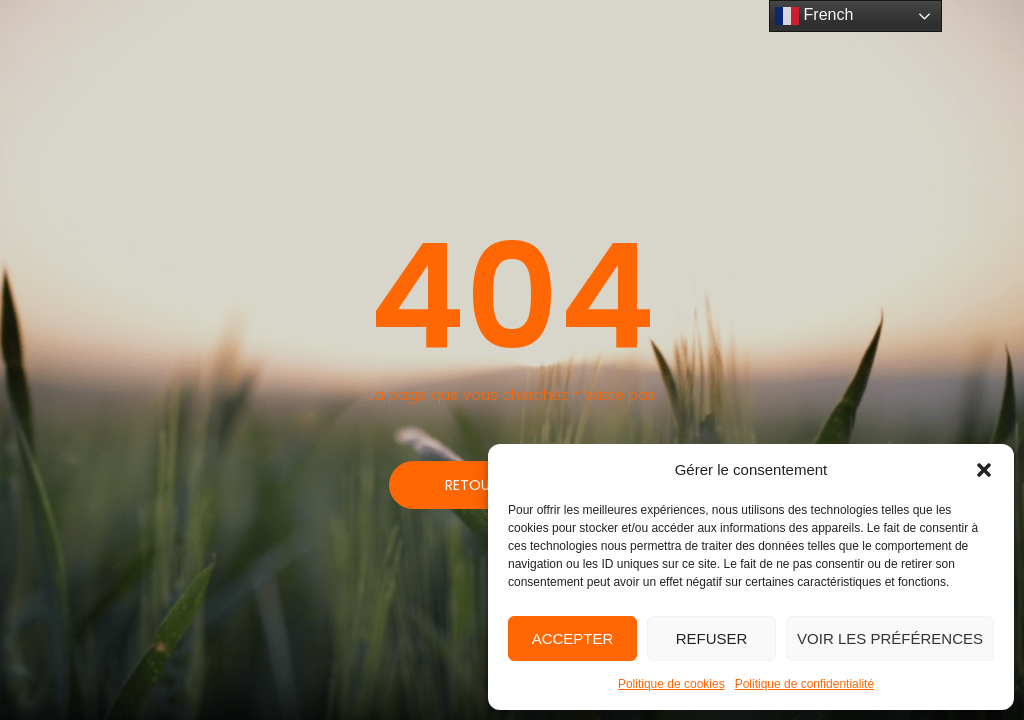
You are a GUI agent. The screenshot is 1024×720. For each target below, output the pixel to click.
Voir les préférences (890, 638)
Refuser (712, 638)
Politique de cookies (671, 684)
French (814, 16)
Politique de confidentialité (804, 684)
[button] (984, 470)
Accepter (573, 638)
